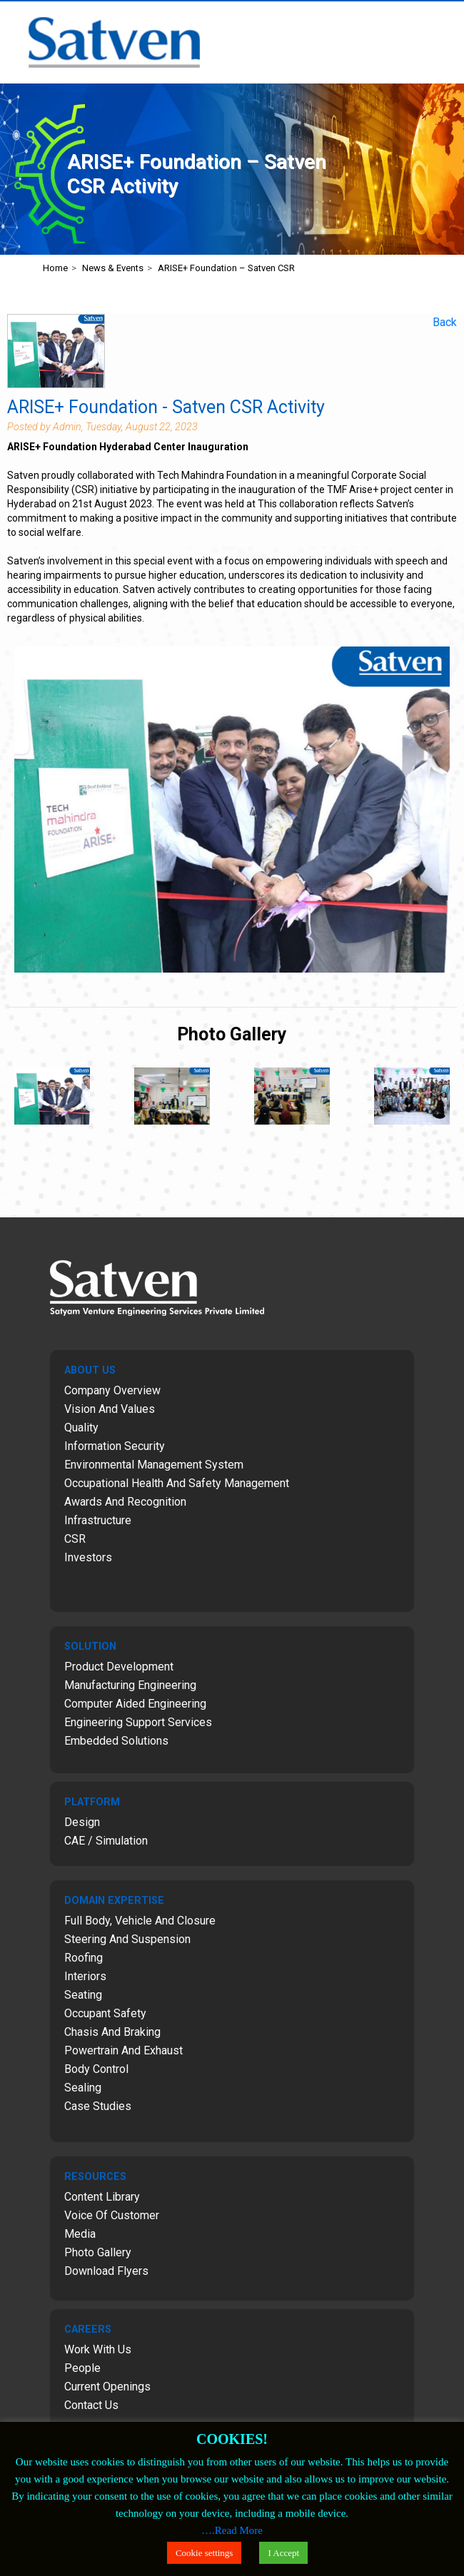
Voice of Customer (111, 2215)
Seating (83, 1995)
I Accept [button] (283, 2552)
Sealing (82, 2087)
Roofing (83, 1957)
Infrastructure (97, 1520)
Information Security (114, 1446)
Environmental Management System (153, 1464)
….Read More (232, 2530)
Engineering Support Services (138, 1722)
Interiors (85, 1976)
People (82, 2368)
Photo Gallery (97, 2252)
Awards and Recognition (125, 1501)
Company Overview (112, 1390)
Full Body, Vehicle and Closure (140, 1920)
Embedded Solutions (116, 1741)
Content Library (102, 2197)
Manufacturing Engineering (130, 1685)
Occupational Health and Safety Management (176, 1483)
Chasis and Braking (112, 2032)
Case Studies (97, 2106)
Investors (88, 1557)
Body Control (96, 2069)
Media (80, 2234)
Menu (446, 18)
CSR (75, 1539)
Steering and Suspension (127, 1939)
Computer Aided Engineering (135, 1703)
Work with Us (97, 2349)
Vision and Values (109, 1409)
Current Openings (107, 2386)
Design (82, 1822)
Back (445, 322)
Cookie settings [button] (204, 2552)
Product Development (118, 1666)
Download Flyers (106, 2271)
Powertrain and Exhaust (123, 2050)
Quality (81, 1427)
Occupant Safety (105, 2013)
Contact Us (91, 2405)
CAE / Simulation (106, 1840)
